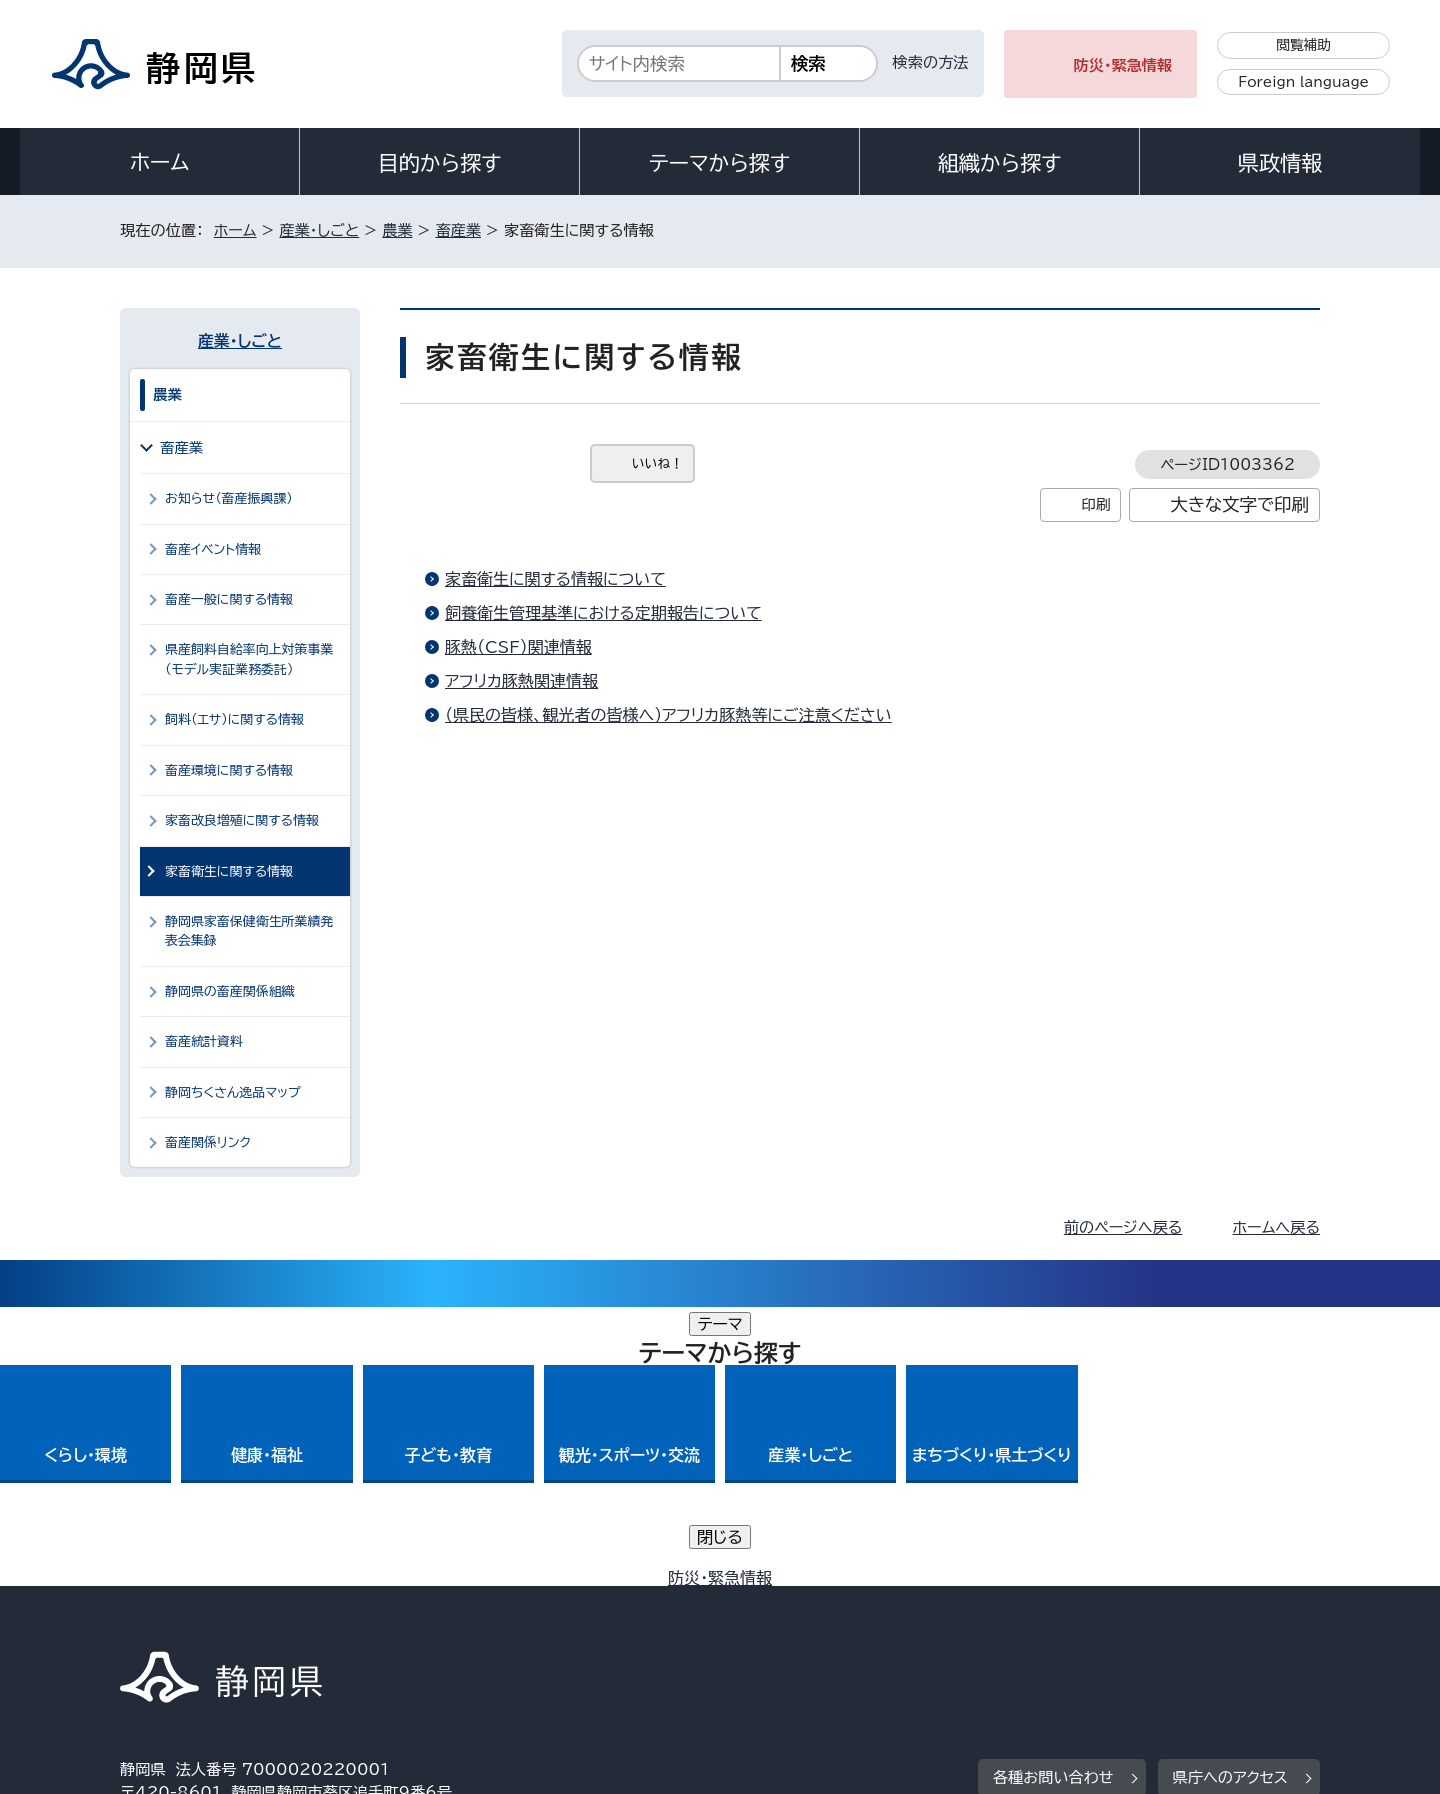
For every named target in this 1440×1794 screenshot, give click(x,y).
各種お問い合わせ (1053, 1498)
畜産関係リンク (208, 1142)
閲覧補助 (1303, 45)
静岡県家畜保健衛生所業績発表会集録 (249, 931)
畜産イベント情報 (213, 549)
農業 (397, 230)
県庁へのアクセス (1230, 1498)
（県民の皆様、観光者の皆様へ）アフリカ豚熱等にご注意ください (668, 715)
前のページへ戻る (1123, 1227)
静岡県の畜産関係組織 (230, 991)
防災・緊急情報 (1123, 65)
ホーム (160, 162)
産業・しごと (319, 230)
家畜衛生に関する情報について (555, 579)
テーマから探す (719, 163)
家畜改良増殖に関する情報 (242, 820)
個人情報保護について (437, 1622)
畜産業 (458, 230)
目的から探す (440, 163)
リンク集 (1086, 1622)
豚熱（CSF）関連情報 (518, 647)
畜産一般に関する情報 (229, 599)
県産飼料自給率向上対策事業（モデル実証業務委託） (249, 659)
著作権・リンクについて (213, 1622)
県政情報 (1280, 163)
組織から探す (1000, 163)
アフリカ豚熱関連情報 (521, 681)
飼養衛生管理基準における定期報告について (603, 613)
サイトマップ (1226, 1622)
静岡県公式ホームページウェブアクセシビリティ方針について (785, 1622)
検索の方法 (931, 62)
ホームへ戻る (1276, 1227)
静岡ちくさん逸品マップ (233, 1092)
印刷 (1095, 504)
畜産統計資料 (204, 1041)
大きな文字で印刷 (1239, 504)
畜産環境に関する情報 (229, 770)
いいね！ (657, 463)
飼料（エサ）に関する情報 (234, 719)
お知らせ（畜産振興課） (229, 498)
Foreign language (1303, 82)
